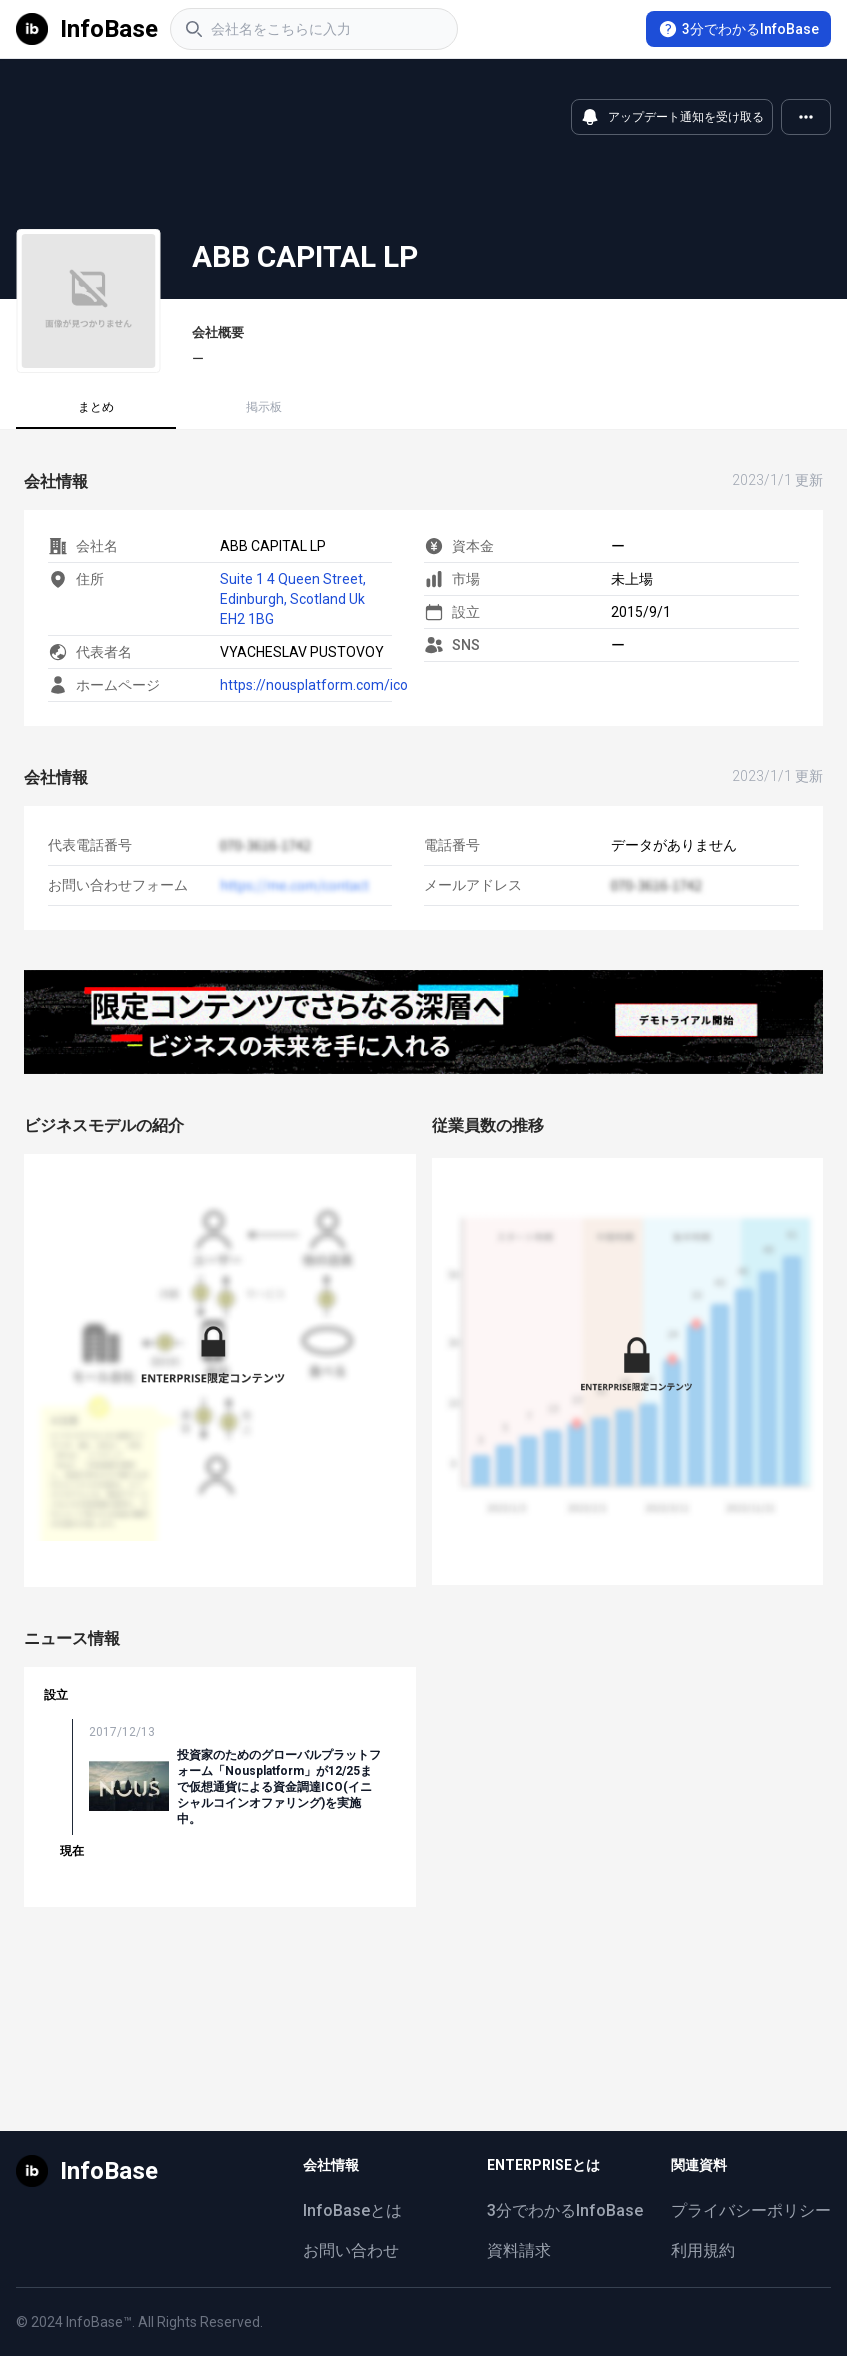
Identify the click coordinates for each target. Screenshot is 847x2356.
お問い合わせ (351, 2250)
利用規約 (703, 2250)
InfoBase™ (99, 2322)
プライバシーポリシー (751, 2210)
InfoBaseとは (352, 2210)
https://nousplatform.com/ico (314, 685)
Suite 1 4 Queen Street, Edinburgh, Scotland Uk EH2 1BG (293, 599)
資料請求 (519, 2250)
